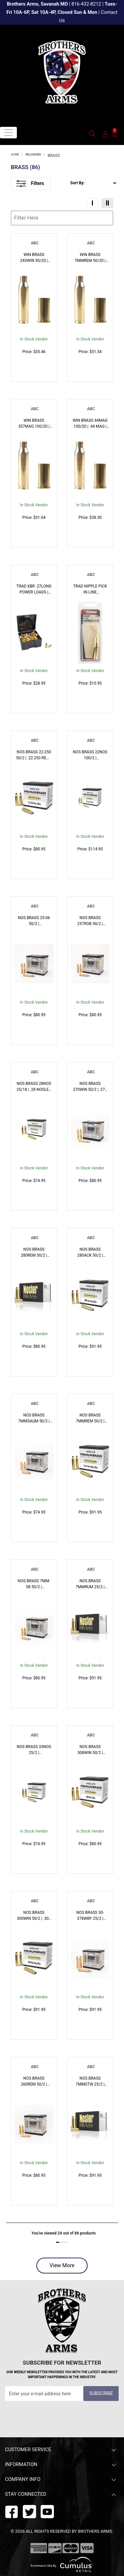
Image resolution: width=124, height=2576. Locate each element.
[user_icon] (105, 134)
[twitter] (47, 2511)
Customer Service (61, 2450)
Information (61, 2464)
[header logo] (62, 72)
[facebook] (11, 2511)
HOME (15, 154)
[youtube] (29, 2511)
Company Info (61, 2479)
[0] (114, 134)
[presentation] (55, 2417)
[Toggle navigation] (8, 132)
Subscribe (101, 2393)
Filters (30, 183)
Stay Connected (61, 2494)
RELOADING (33, 154)
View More (62, 2265)
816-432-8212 (86, 4)
